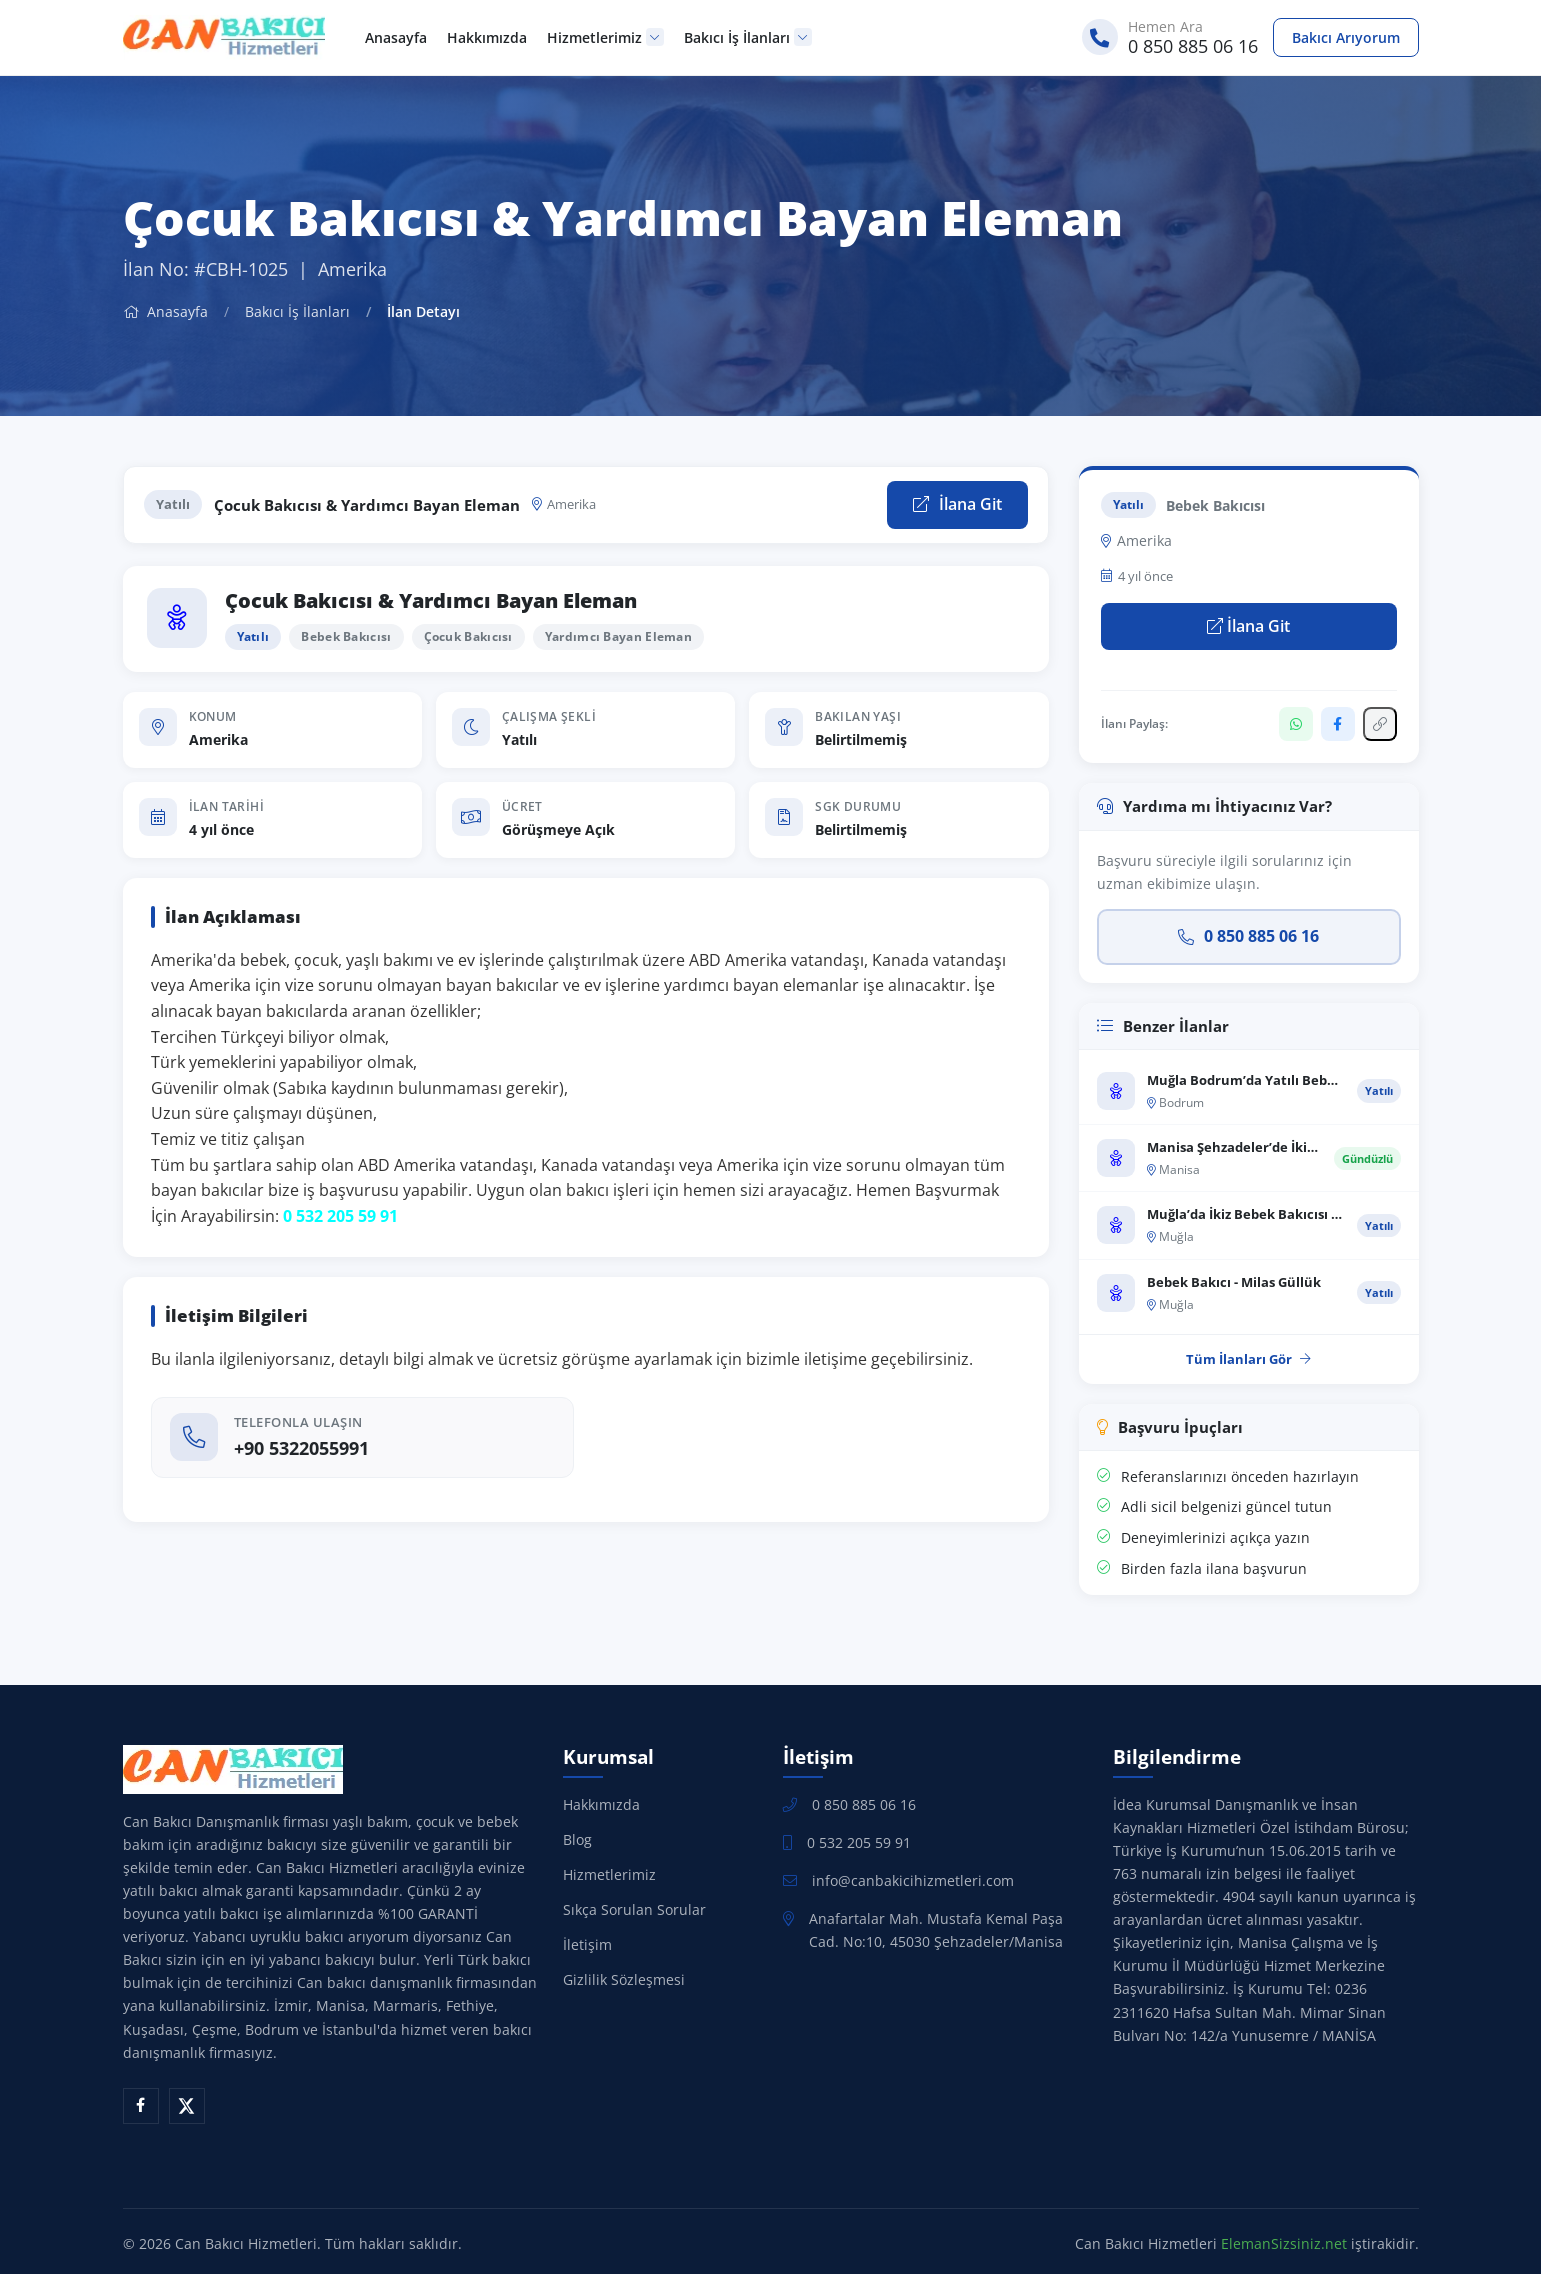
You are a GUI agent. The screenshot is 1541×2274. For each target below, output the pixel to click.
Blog (577, 1839)
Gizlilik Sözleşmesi (624, 1979)
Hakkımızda (487, 37)
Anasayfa (396, 37)
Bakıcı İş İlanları (748, 37)
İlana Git (957, 504)
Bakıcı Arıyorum (1346, 37)
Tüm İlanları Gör (1248, 1359)
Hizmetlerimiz (605, 37)
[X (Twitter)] (187, 2106)
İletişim (587, 1944)
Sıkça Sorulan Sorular (634, 1909)
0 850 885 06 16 (1248, 936)
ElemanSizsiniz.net (1284, 2243)
